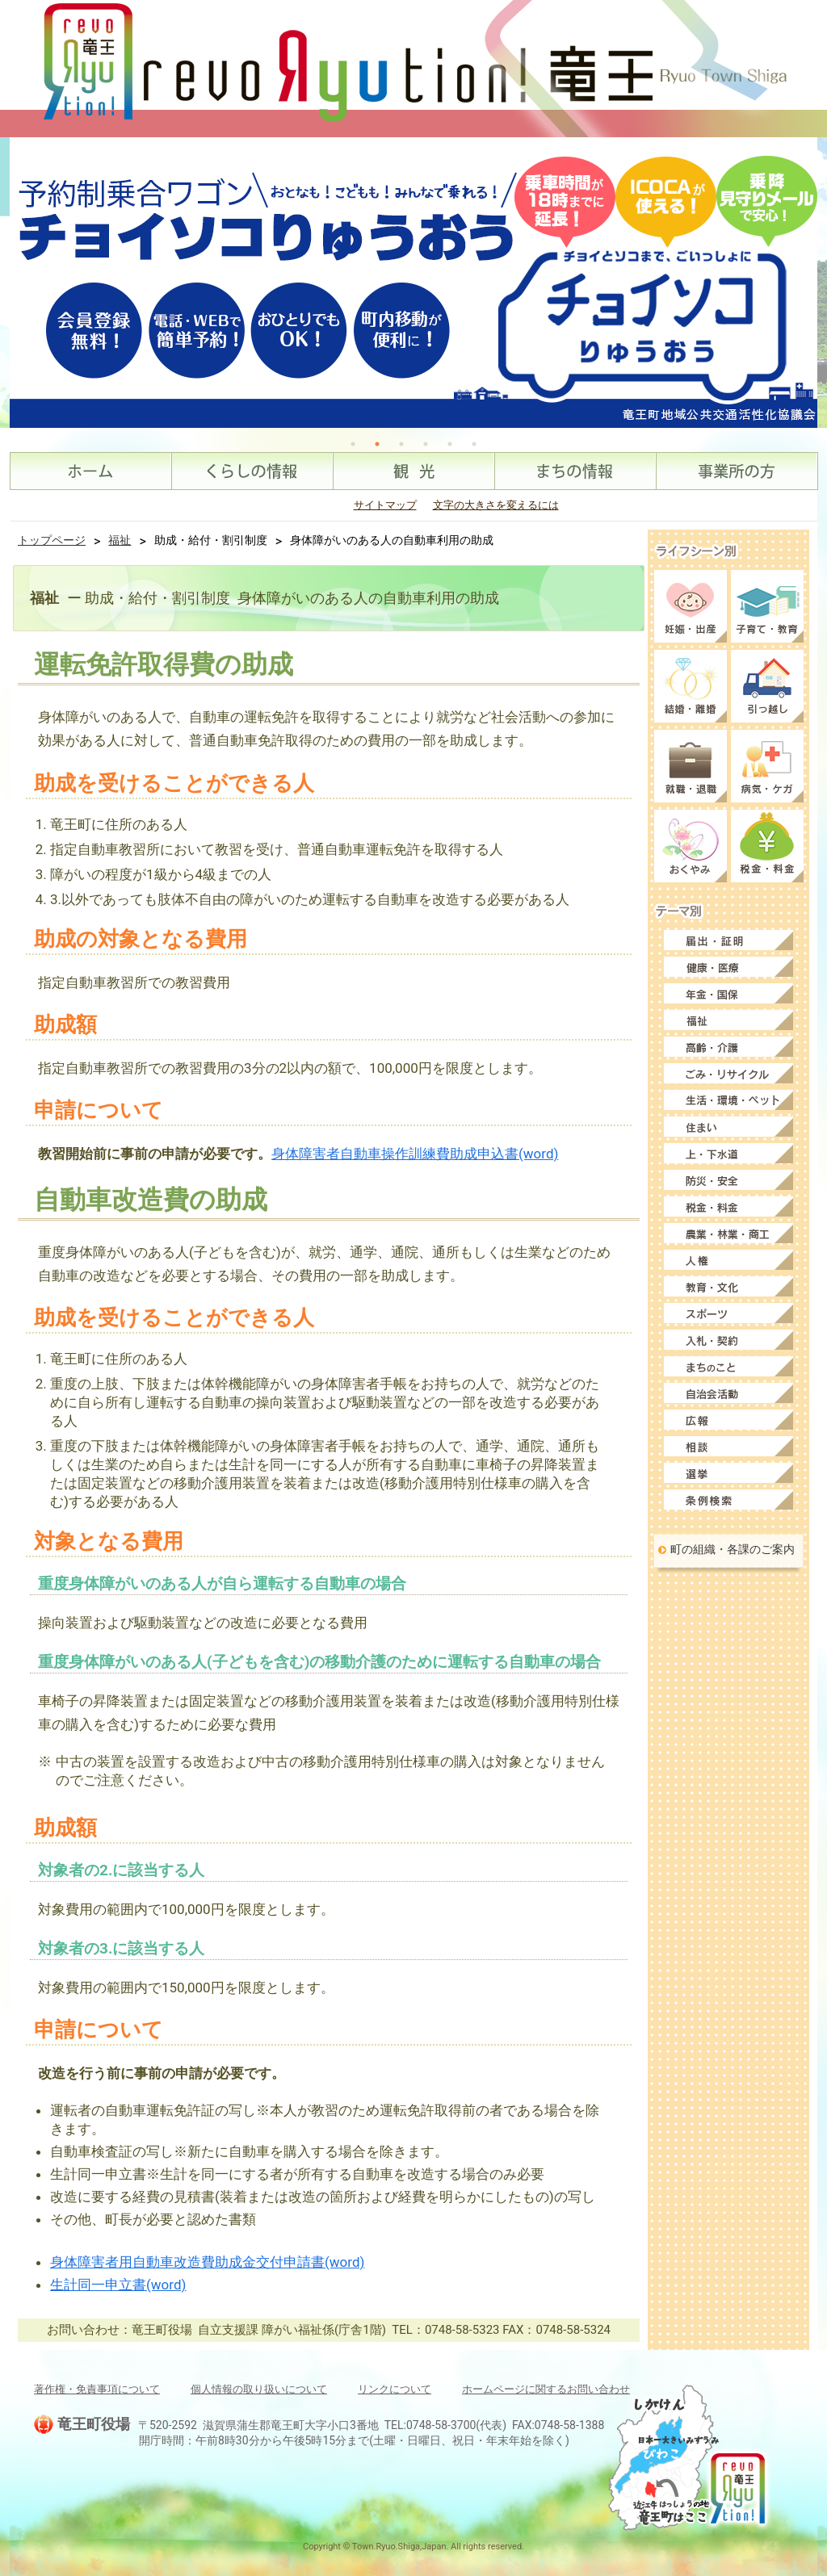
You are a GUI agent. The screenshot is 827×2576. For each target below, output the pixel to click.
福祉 (119, 540)
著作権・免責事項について (97, 2389)
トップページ (52, 540)
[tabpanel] (413, 282)
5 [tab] (450, 444)
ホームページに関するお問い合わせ (546, 2389)
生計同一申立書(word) (118, 2285)
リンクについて (394, 2389)
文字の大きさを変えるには (496, 505)
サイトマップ (385, 505)
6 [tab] (474, 444)
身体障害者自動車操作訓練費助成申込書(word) (414, 1154)
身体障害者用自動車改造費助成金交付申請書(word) (207, 2262)
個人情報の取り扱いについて (259, 2389)
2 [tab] (377, 444)
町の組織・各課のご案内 (732, 1549)
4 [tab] (426, 444)
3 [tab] (401, 444)
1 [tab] (353, 444)
